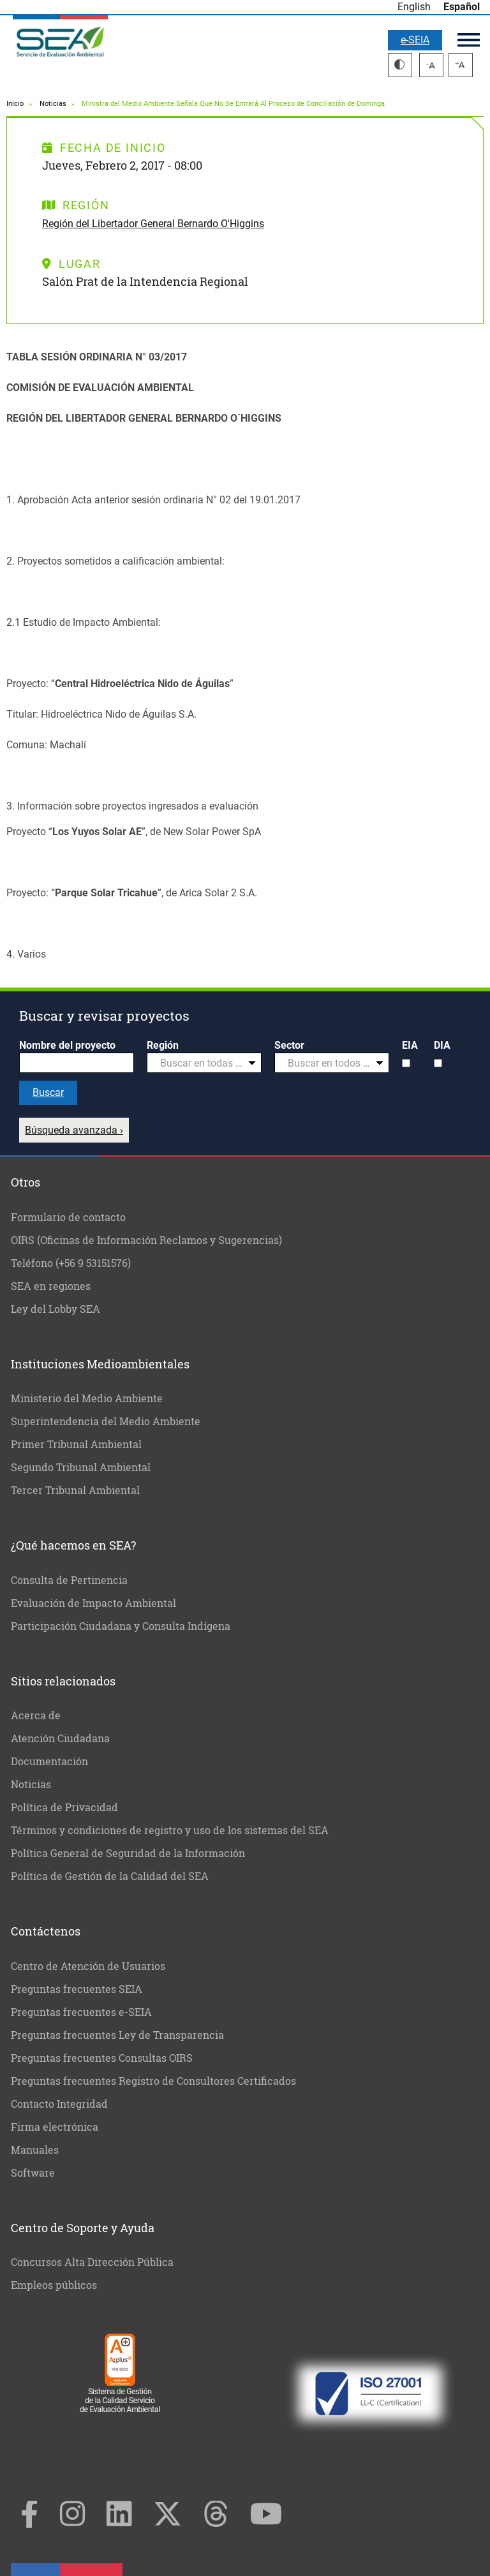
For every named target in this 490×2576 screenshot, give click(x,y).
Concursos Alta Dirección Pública (92, 2262)
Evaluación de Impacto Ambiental (93, 1603)
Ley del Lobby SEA (55, 1308)
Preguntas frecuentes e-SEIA (81, 2011)
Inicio (15, 104)
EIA (410, 1045)
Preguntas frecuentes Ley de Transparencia (117, 2034)
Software (33, 2172)
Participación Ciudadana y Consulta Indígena (120, 1625)
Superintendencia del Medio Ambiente (105, 1421)
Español (461, 7)
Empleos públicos (54, 2284)
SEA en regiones (51, 1285)
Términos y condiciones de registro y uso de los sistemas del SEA (170, 1830)
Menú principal (468, 40)
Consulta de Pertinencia (69, 1580)
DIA (442, 1045)
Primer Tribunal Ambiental (76, 1444)
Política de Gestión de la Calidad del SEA (110, 1876)
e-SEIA (415, 40)
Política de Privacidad (64, 1807)
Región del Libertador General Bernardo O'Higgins (153, 224)
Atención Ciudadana (60, 1738)
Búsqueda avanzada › (74, 1130)
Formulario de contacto (68, 1217)
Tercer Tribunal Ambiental (75, 1490)
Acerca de (36, 1715)
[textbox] (199, 1063)
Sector (289, 1045)
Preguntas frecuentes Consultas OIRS (102, 2057)
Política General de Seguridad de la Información (128, 1853)
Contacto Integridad (59, 2103)
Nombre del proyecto (67, 1045)
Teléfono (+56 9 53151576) (71, 1262)
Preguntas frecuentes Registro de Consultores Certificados (153, 2080)
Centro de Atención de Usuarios (88, 1966)
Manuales (35, 2149)
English (414, 7)
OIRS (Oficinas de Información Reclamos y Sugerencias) (146, 1240)
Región (163, 1045)
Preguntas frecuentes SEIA (76, 1988)
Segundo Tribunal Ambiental (81, 1467)
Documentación (49, 1761)
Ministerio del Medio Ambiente (87, 1398)
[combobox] (204, 1063)
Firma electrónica (54, 2126)
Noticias (53, 104)
